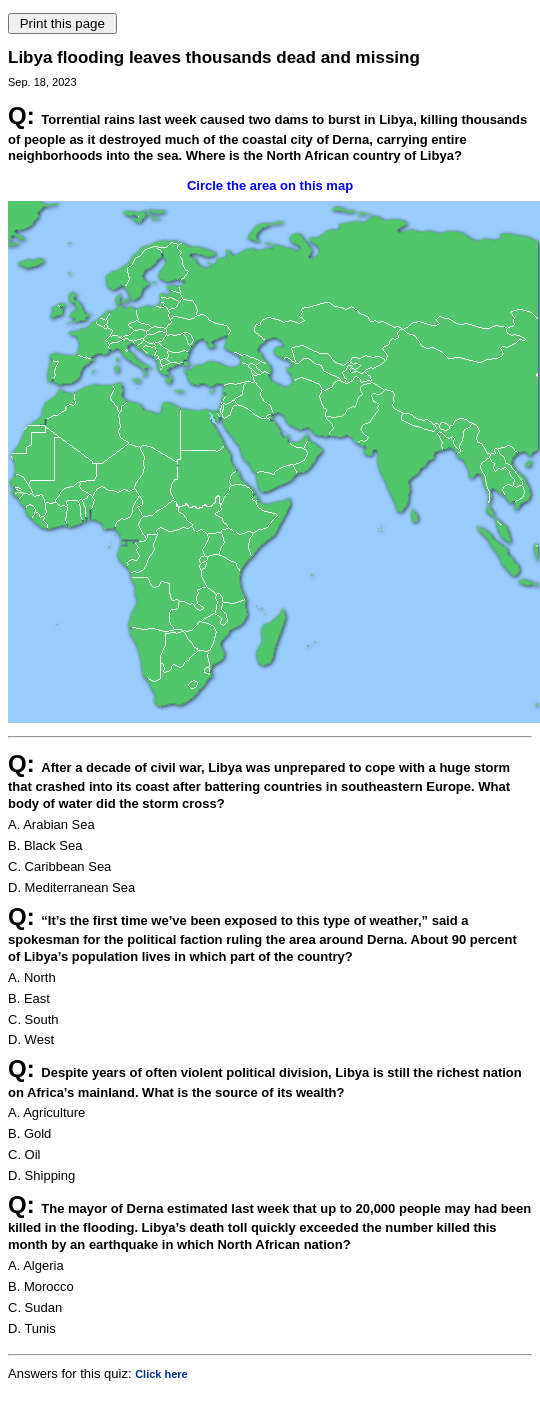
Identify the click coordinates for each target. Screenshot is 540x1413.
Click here (161, 1374)
